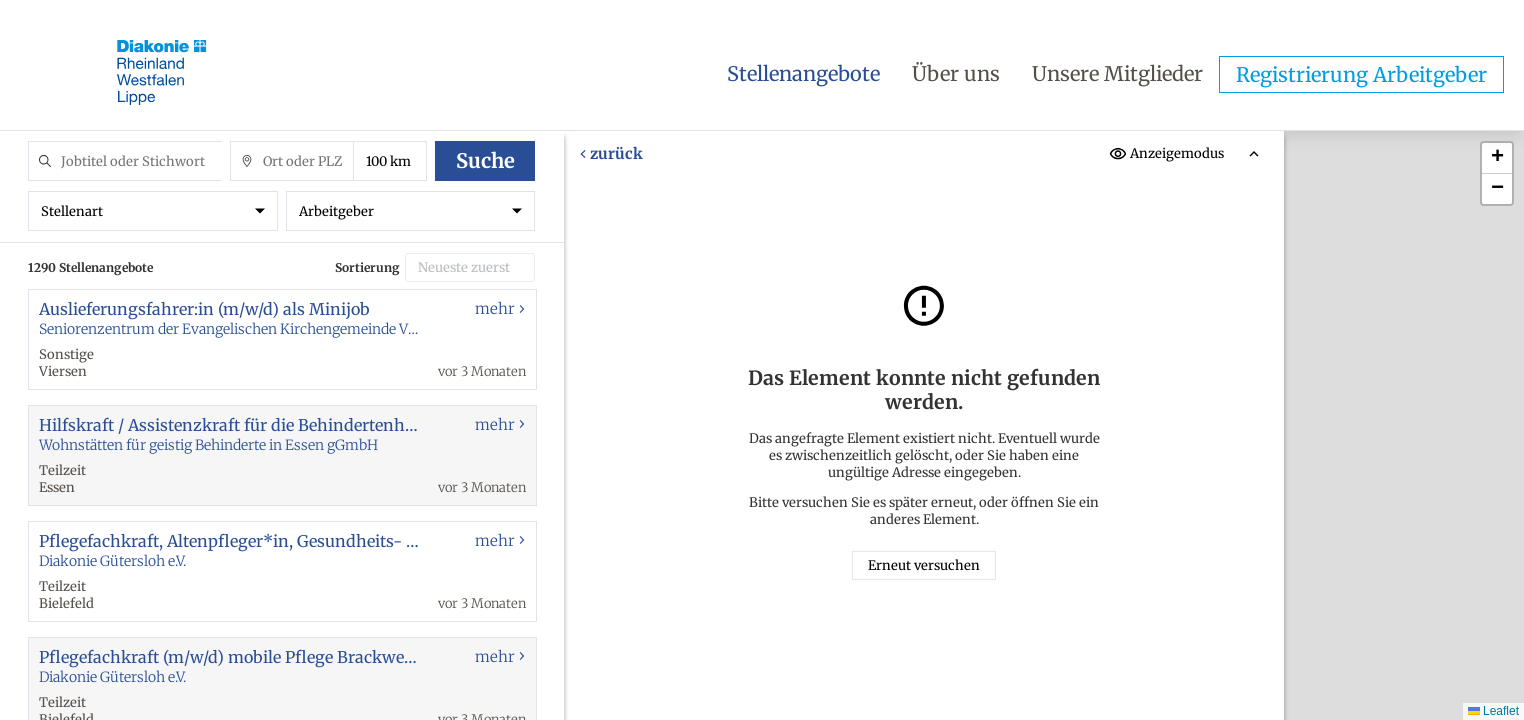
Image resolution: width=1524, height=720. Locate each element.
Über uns (956, 73)
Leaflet (1493, 711)
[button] (1497, 158)
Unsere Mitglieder (1117, 73)
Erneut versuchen (924, 565)
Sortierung (367, 267)
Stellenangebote (803, 73)
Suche (485, 160)
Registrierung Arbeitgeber (1361, 74)
